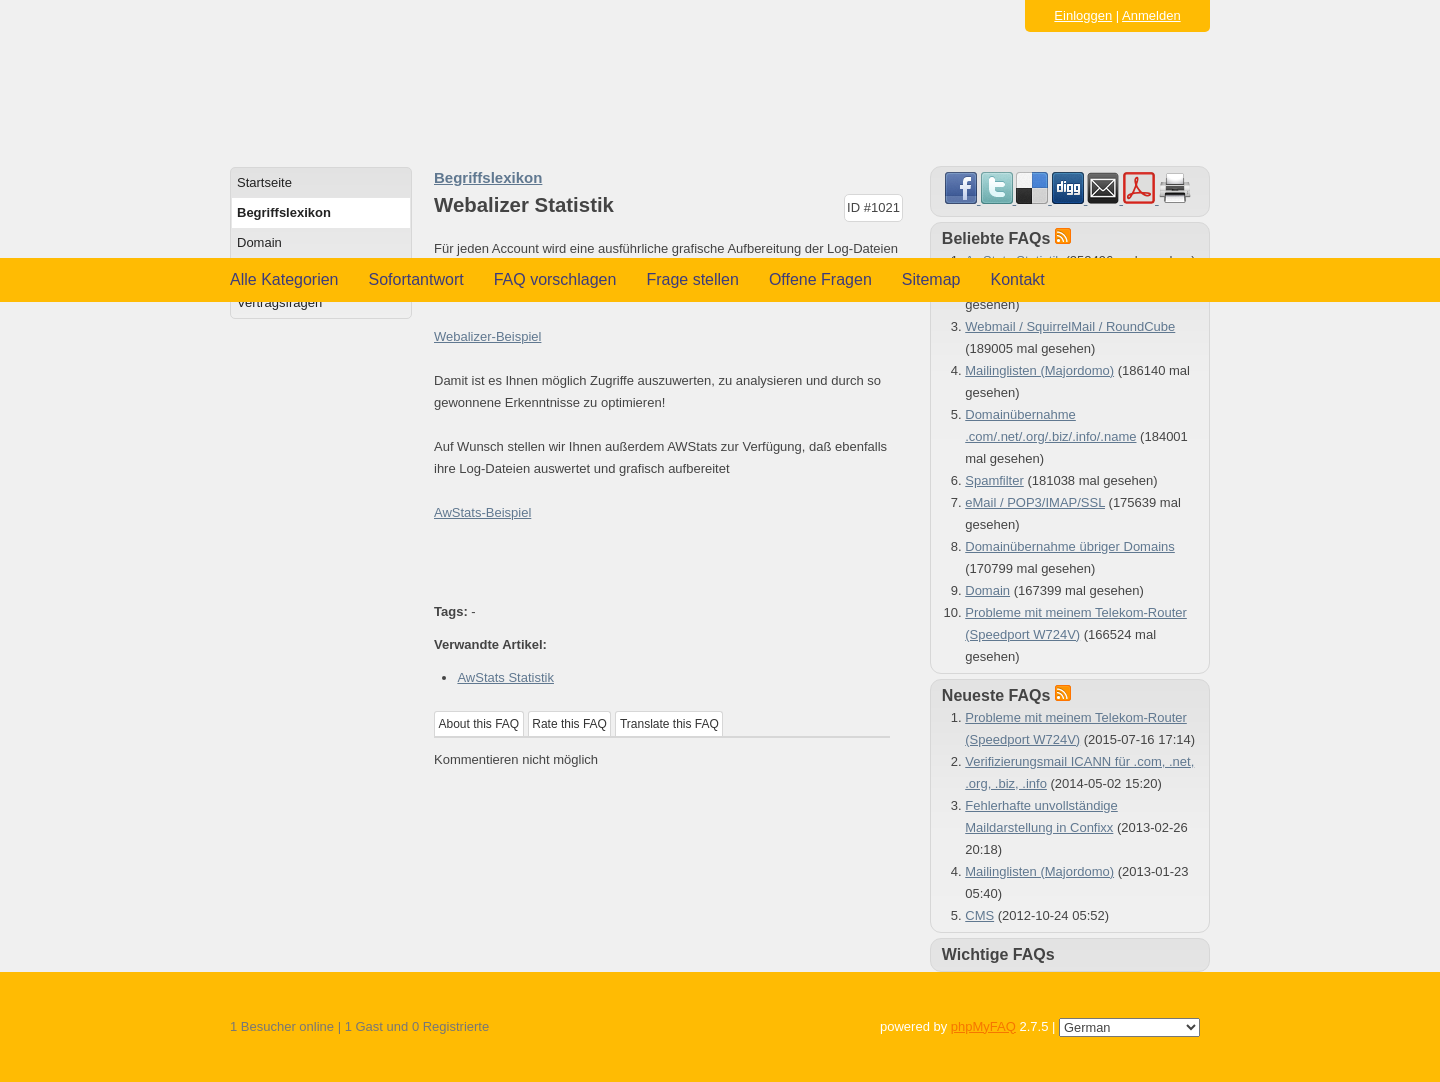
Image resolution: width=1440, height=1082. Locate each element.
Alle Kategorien (284, 279)
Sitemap (931, 279)
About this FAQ (479, 724)
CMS (979, 915)
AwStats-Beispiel (482, 512)
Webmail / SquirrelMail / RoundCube (1070, 326)
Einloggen (1083, 15)
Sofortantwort (416, 279)
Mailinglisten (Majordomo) (1039, 370)
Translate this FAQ (669, 724)
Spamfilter (994, 480)
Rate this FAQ (569, 724)
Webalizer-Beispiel (487, 336)
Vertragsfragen (279, 302)
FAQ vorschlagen (555, 279)
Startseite (264, 182)
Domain (259, 242)
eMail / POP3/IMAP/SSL (1035, 502)
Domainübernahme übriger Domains (1070, 546)
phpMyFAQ (983, 1026)
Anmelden (1151, 15)
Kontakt (1018, 279)
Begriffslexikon (284, 212)
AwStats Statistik (505, 677)
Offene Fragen (820, 279)
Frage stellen (692, 279)
